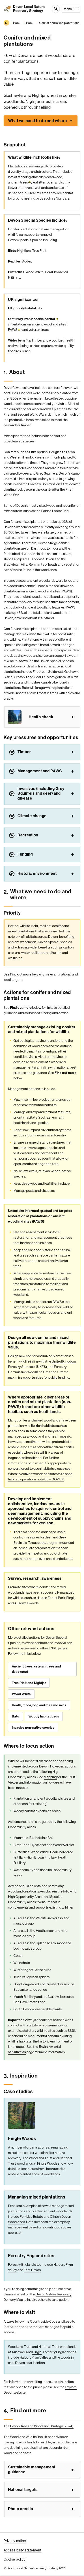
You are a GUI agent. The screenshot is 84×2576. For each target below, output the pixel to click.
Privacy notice (15, 2540)
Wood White (21, 1694)
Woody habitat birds (43, 1716)
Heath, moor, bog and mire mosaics (39, 1705)
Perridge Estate (31, 2216)
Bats (15, 1716)
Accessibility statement (22, 2550)
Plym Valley (40, 2357)
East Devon (32, 2270)
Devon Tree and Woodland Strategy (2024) (42, 2426)
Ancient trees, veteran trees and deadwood (36, 1669)
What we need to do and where (37, 120)
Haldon (59, 2264)
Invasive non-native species (33, 1728)
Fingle (37, 2352)
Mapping (50, 1777)
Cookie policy (15, 2559)
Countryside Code (43, 2321)
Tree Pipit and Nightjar (29, 1683)
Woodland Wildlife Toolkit (28, 2437)
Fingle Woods (47, 2163)
